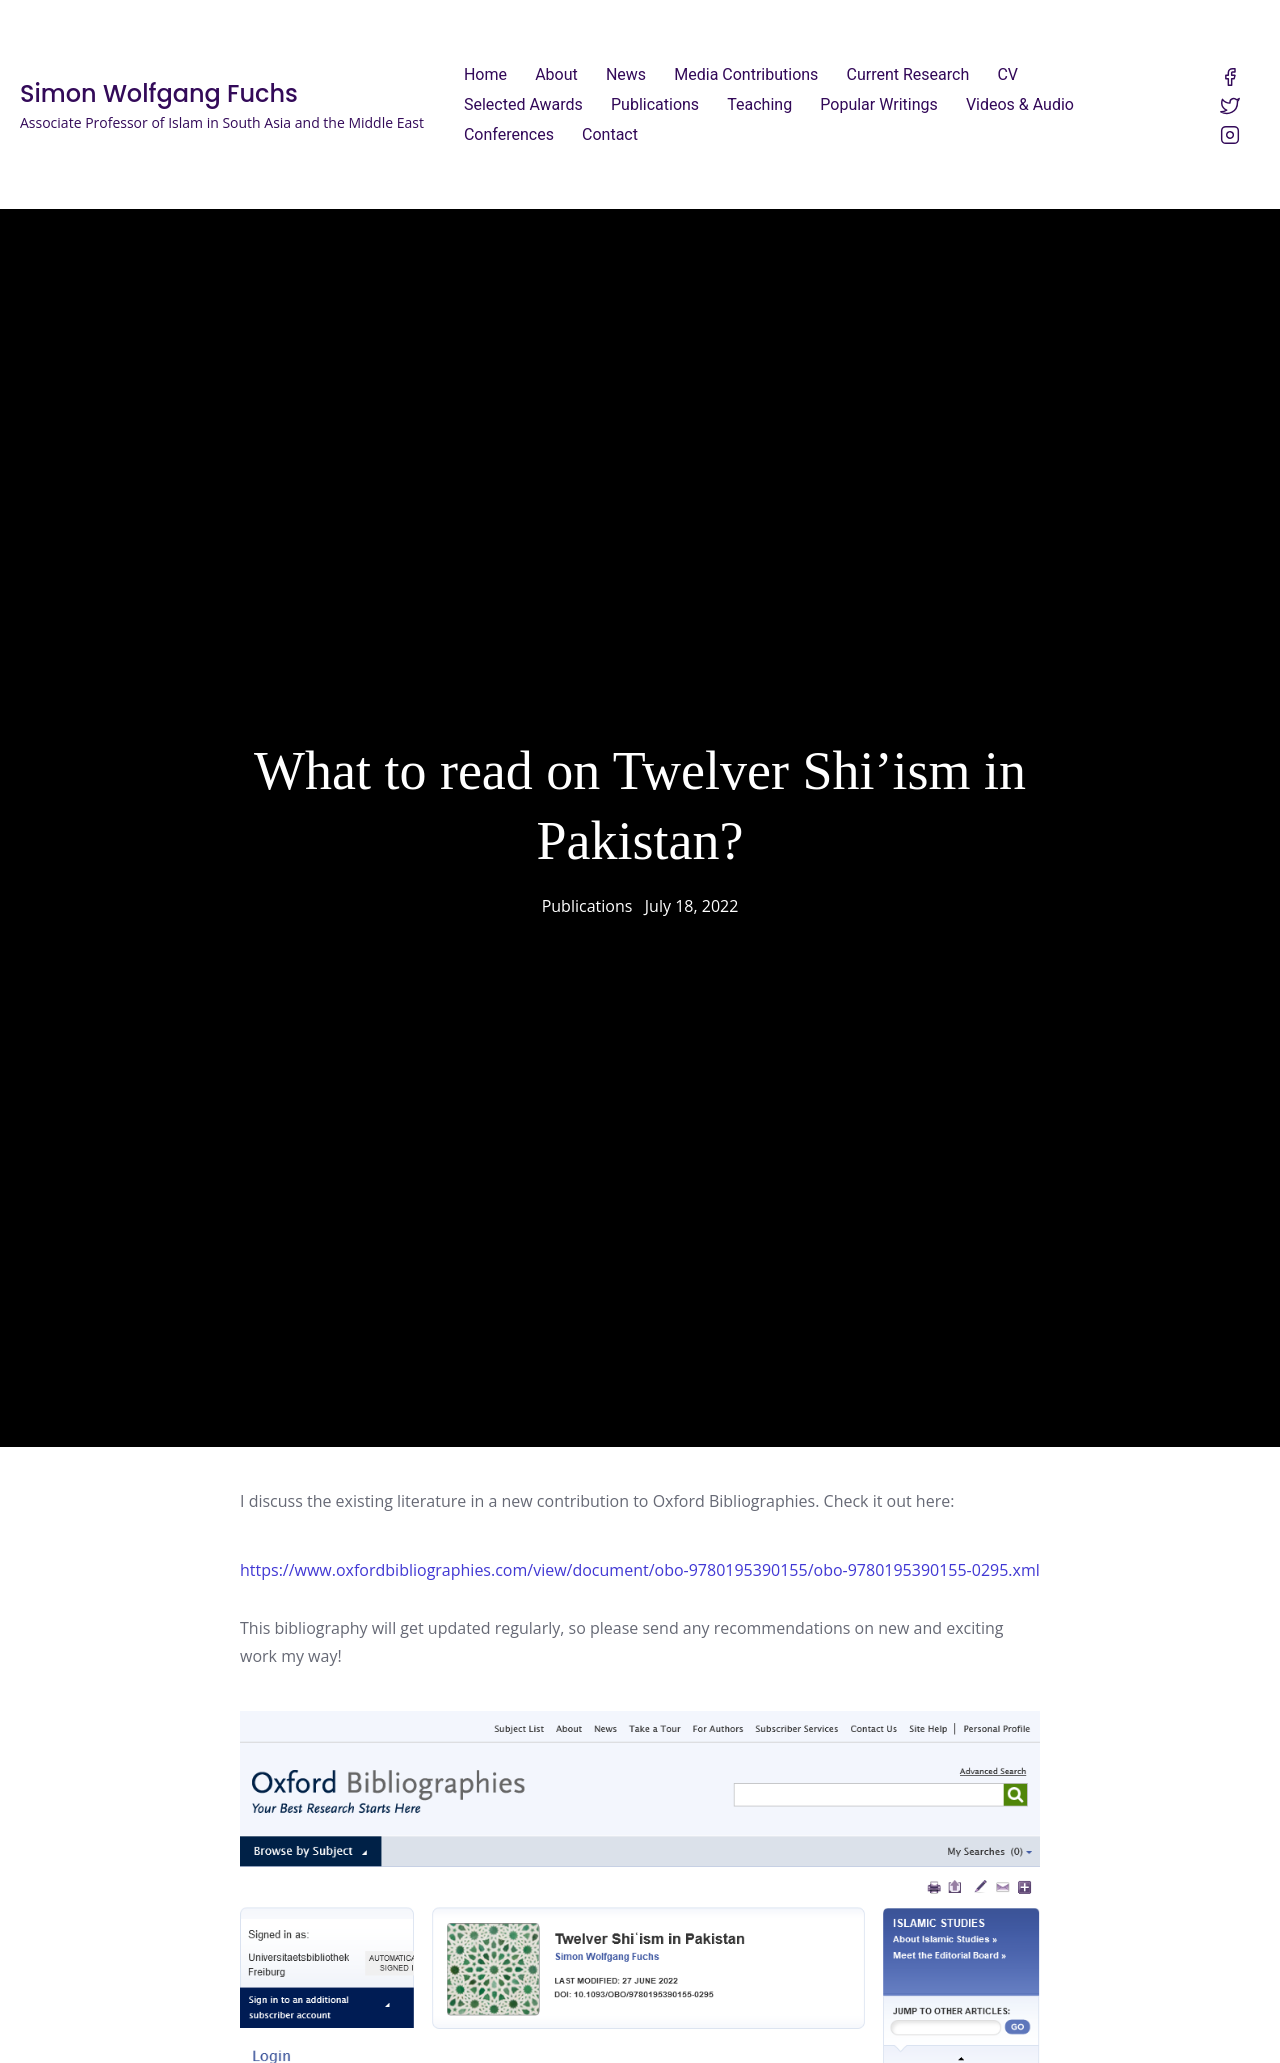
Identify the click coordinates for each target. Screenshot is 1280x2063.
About (556, 74)
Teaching (759, 104)
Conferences (509, 134)
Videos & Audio (1020, 104)
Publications (655, 104)
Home (485, 74)
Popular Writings (878, 104)
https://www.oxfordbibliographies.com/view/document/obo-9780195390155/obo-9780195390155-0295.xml (640, 1557)
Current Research (908, 74)
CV (1007, 74)
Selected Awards (523, 104)
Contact (610, 134)
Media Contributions (746, 74)
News (626, 74)
